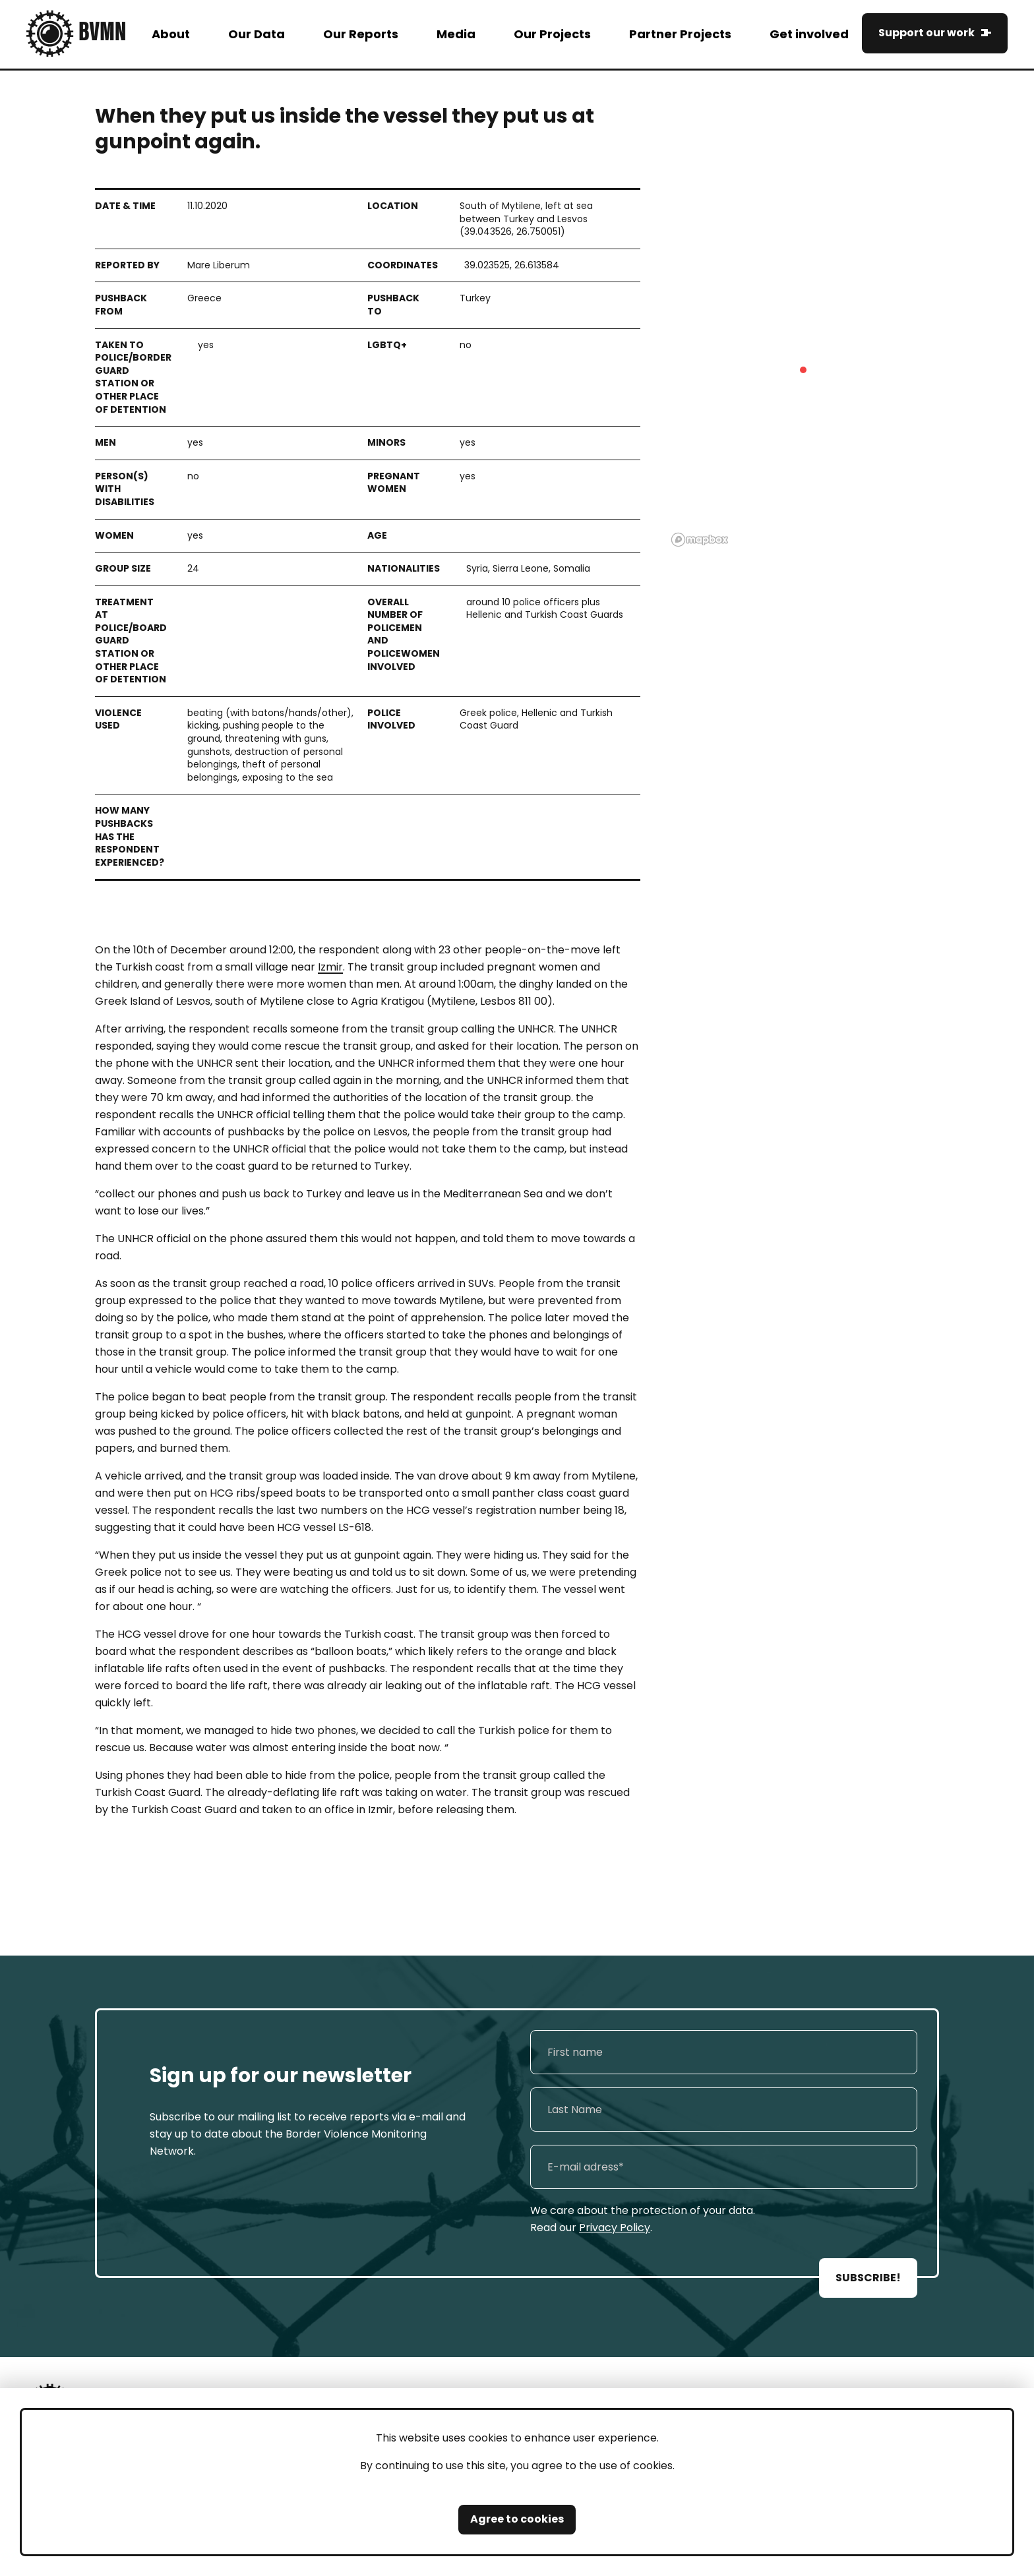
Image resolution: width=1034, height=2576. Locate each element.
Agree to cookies (517, 2519)
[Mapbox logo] (700, 539)
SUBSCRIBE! (868, 2277)
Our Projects (552, 34)
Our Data (256, 34)
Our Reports (360, 34)
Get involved (809, 34)
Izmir (330, 966)
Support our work (926, 32)
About (171, 34)
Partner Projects (680, 34)
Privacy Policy (614, 2227)
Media (456, 34)
